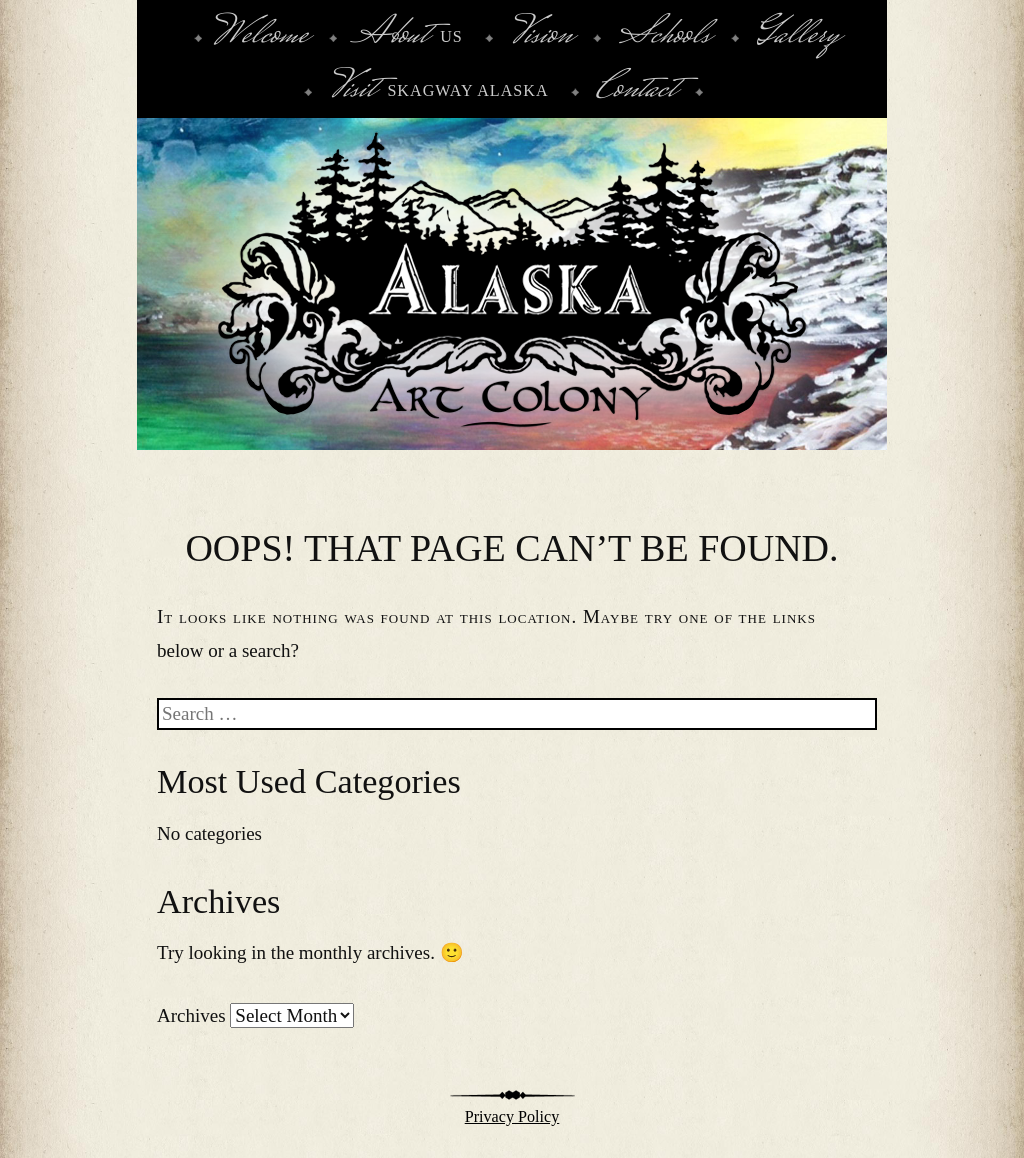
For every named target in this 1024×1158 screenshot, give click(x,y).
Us (408, 37)
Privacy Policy (512, 1116)
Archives (191, 1015)
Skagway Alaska (438, 91)
